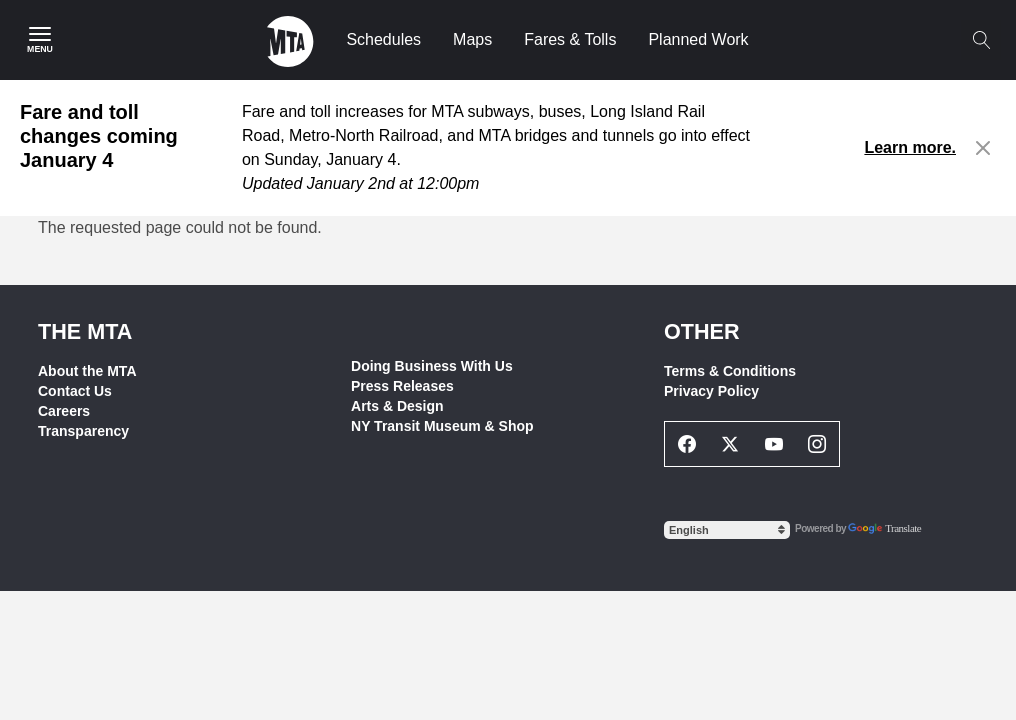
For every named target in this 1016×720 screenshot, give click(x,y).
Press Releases (402, 386)
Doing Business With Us (432, 366)
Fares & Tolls (570, 39)
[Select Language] (727, 530)
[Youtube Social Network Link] (774, 444)
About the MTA (87, 371)
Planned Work (698, 39)
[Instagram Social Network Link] (818, 444)
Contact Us (75, 391)
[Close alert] (983, 148)
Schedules (383, 39)
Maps (472, 39)
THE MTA (85, 331)
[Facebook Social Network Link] (687, 444)
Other (702, 331)
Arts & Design (397, 406)
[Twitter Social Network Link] (731, 444)
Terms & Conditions (730, 371)
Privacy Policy (711, 391)
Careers (64, 411)
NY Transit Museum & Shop (442, 426)
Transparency (83, 431)
